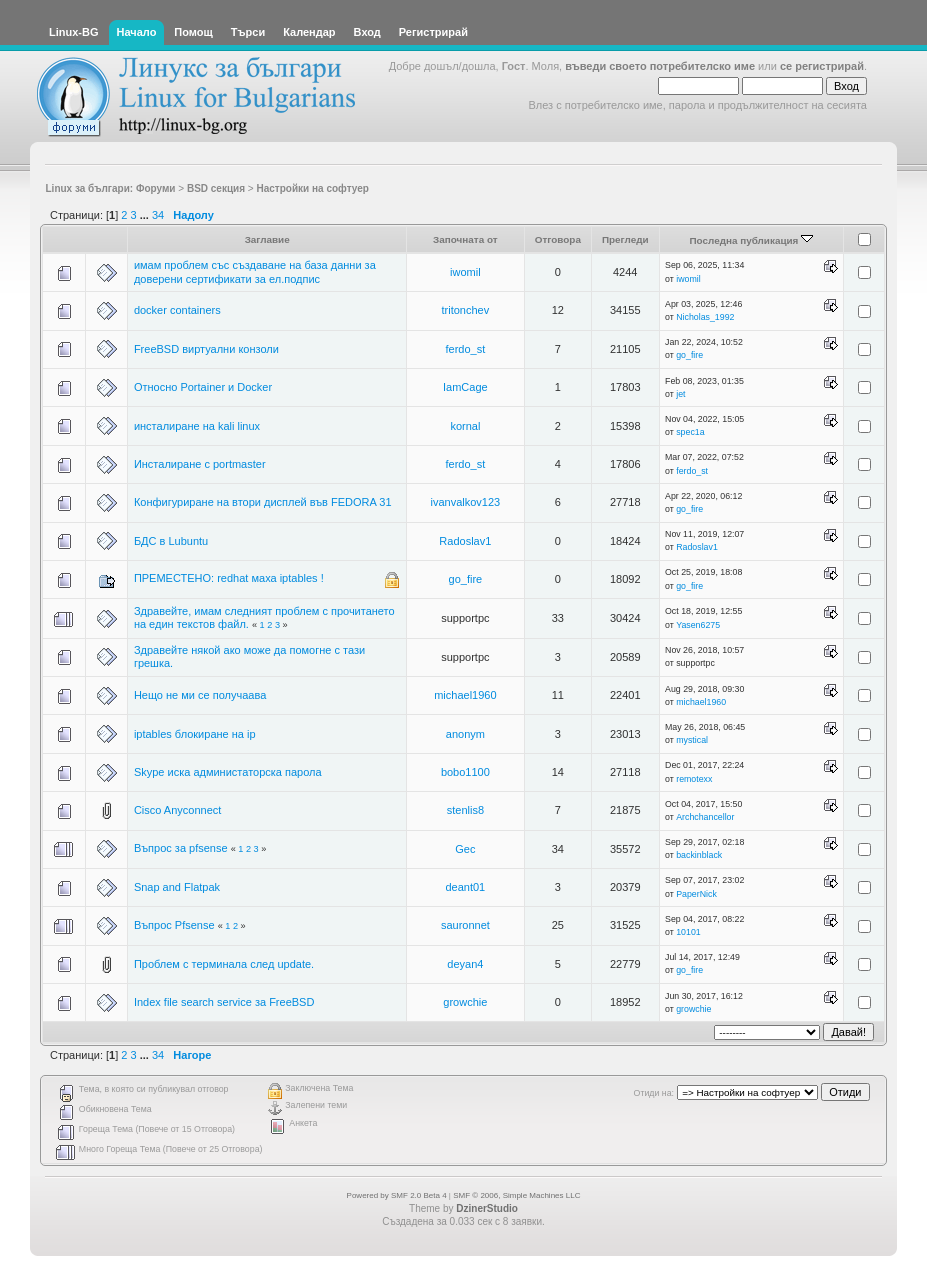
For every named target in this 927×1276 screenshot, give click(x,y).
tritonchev (466, 310)
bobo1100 (465, 772)
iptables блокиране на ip (195, 734)
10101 (688, 932)
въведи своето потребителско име (660, 66)
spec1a (690, 432)
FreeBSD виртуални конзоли (206, 349)
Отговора (558, 239)
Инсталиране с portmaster (200, 464)
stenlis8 (465, 810)
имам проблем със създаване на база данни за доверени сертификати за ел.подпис (255, 271)
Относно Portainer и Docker (203, 387)
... (146, 215)
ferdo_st (465, 349)
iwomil (465, 272)
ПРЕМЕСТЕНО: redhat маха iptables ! (229, 578)
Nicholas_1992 (705, 317)
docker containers (177, 310)
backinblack (699, 855)
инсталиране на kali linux (197, 426)
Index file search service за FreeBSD (224, 1002)
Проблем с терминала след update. (224, 964)
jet (680, 394)
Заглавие (267, 239)
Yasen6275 (698, 625)
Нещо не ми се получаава (200, 695)
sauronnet (465, 925)
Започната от (465, 239)
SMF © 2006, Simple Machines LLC (516, 1195)
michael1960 (465, 695)
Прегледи (625, 239)
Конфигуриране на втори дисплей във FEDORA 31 (263, 502)
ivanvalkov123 (466, 502)
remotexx (694, 779)
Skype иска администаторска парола (228, 772)
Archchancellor (705, 817)
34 (158, 215)
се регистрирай (822, 66)
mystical (692, 740)
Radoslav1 (465, 541)
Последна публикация (751, 240)
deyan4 (465, 964)
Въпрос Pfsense (174, 925)
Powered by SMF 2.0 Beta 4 (397, 1195)
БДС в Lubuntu (171, 541)
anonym (465, 734)
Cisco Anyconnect (177, 810)
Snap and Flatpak (177, 887)
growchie (465, 1002)
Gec (465, 849)
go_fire (689, 355)
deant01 (465, 887)
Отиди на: (654, 1093)
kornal (465, 426)
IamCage (465, 387)
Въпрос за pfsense (181, 848)
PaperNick (696, 894)
